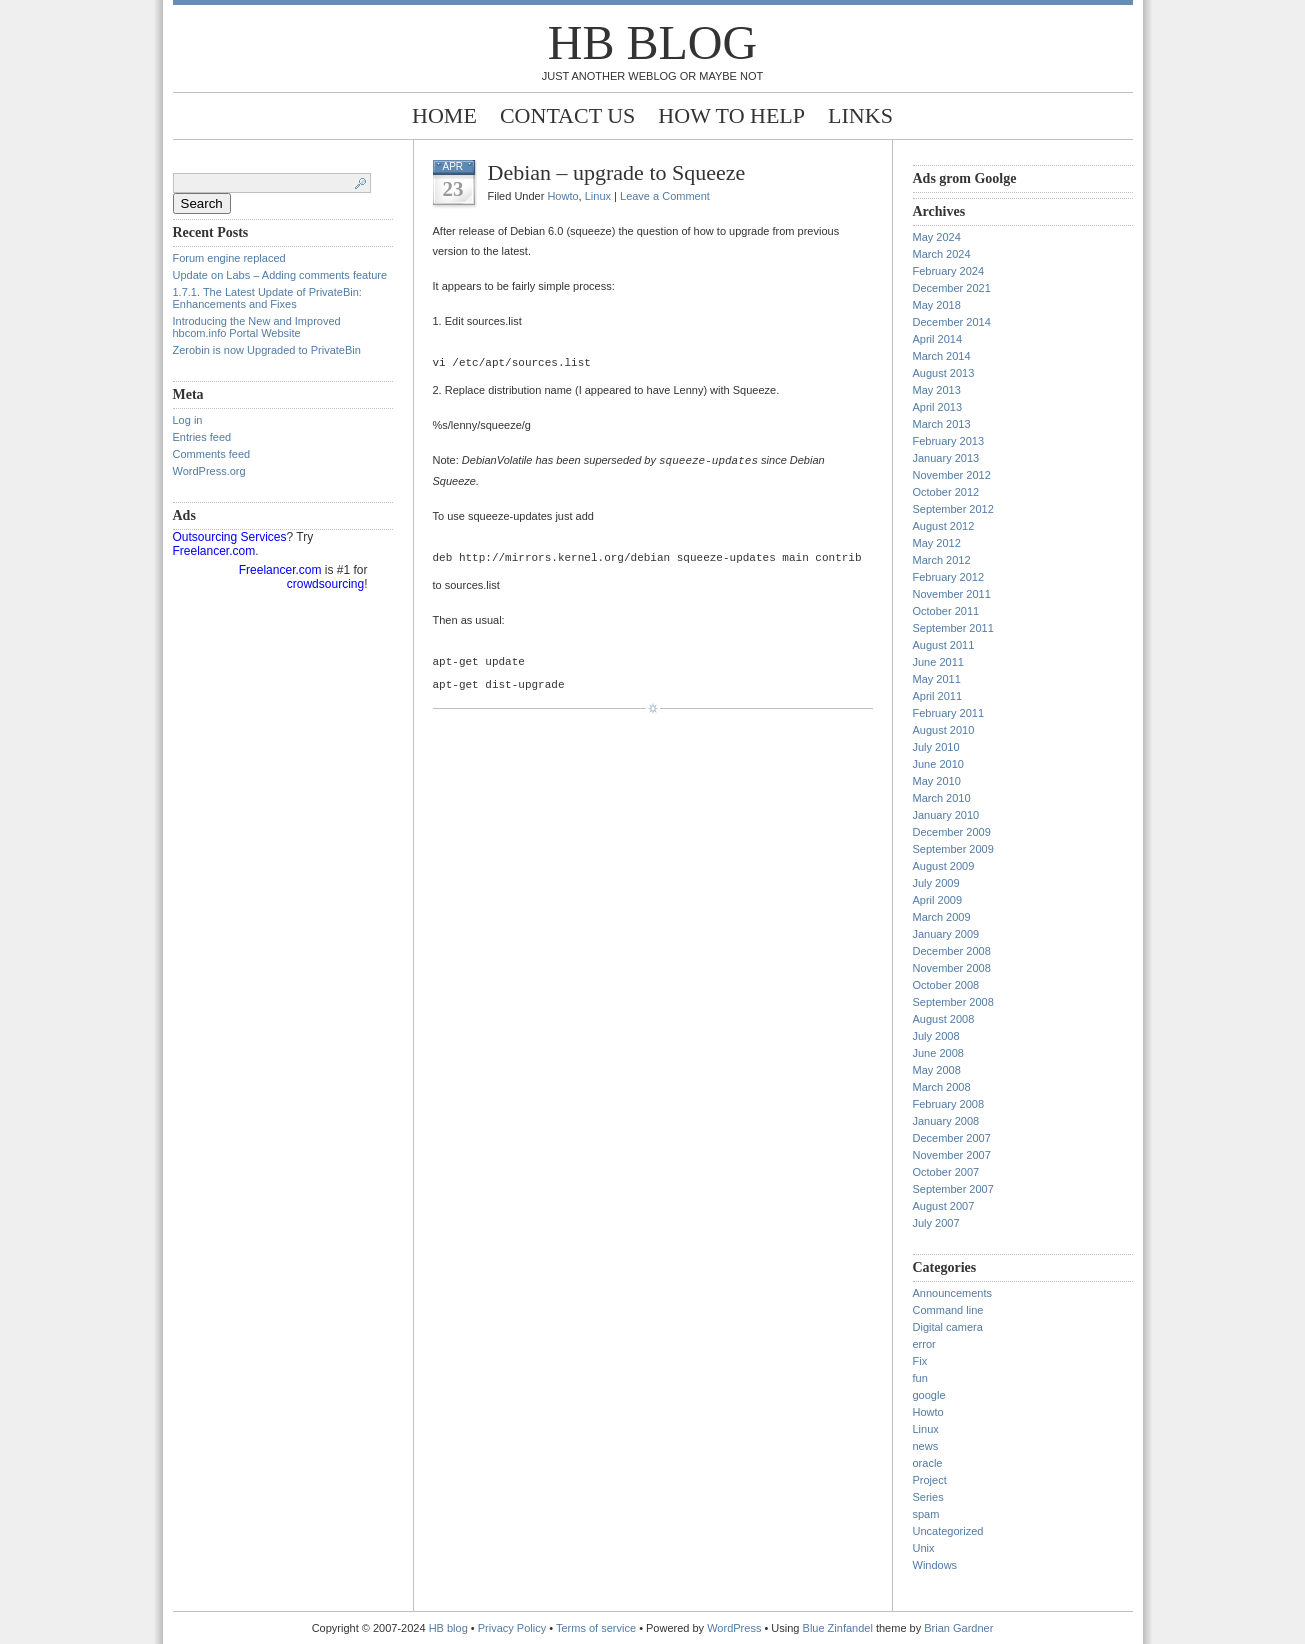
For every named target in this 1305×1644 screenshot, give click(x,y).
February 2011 (949, 713)
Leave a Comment (665, 196)
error (924, 1344)
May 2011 (937, 679)
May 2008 (937, 1070)
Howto (562, 196)
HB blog (652, 42)
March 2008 (942, 1087)
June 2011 (938, 662)
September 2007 (953, 1189)
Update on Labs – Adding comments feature (280, 275)
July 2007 (936, 1223)
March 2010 (942, 798)
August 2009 (944, 866)
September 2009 (953, 849)
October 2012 (946, 492)
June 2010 (938, 764)
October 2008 (946, 985)
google (929, 1395)
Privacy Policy (514, 1628)
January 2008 (946, 1121)
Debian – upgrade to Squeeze (617, 172)
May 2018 (937, 305)
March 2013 (942, 424)
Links (860, 115)
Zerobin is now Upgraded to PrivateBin (267, 350)
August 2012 (944, 526)
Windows (935, 1565)
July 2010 (936, 747)
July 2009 (936, 883)
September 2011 (953, 628)
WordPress (734, 1628)
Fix (920, 1361)
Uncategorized (948, 1531)
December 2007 (952, 1138)
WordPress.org (209, 471)
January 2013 (946, 458)
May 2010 (937, 781)
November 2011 (952, 594)
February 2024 (949, 271)
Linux (598, 196)
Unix (924, 1548)
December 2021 (952, 288)
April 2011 (938, 696)
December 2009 (952, 832)
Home (444, 115)
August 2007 (944, 1206)
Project (930, 1480)
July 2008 (936, 1036)
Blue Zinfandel (839, 1628)
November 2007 (952, 1155)
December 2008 (952, 951)
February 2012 (949, 577)
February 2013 (949, 441)
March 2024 (942, 254)
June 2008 (938, 1053)
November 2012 (952, 475)
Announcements (953, 1293)
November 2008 (952, 968)
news (926, 1446)
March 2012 (942, 560)
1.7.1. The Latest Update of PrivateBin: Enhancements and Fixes (267, 298)
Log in (188, 420)
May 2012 (937, 543)
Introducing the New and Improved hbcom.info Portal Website (257, 327)
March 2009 (942, 917)
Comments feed (212, 454)
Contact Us (567, 115)
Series (928, 1497)
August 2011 (944, 645)
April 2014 (938, 339)
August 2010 (944, 730)
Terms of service (596, 1628)
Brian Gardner (958, 1628)
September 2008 (953, 1002)
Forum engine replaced (229, 258)
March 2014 (942, 356)
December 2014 (952, 322)
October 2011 (946, 611)
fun (920, 1378)
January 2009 (946, 934)
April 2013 (938, 407)
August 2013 (944, 373)
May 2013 (937, 390)
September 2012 (953, 509)
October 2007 (946, 1172)
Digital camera (948, 1327)
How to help (731, 115)
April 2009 (938, 900)
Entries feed (202, 437)
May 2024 (937, 237)
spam (926, 1514)
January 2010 (946, 815)
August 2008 (944, 1019)
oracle (928, 1463)
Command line (948, 1310)
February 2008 (949, 1104)
